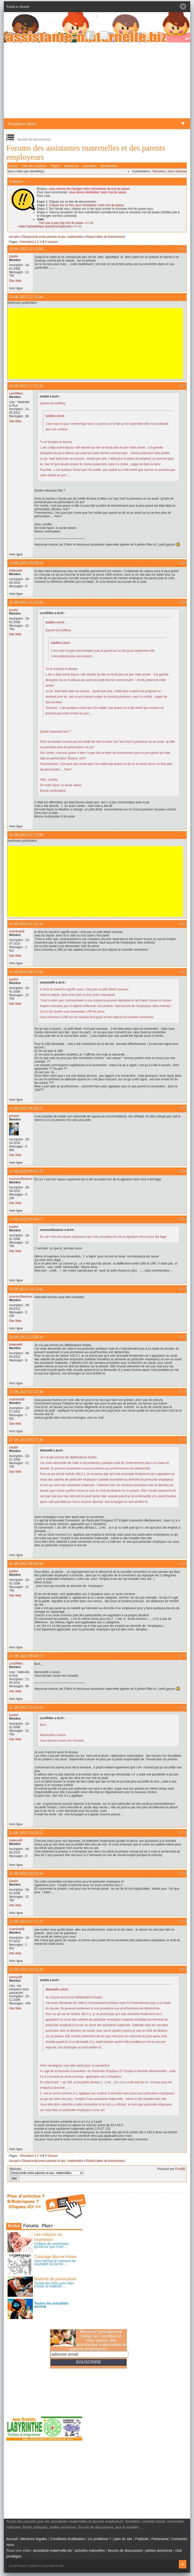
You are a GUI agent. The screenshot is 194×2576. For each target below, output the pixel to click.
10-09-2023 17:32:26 (26, 386)
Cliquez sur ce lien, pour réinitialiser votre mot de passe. (86, 205)
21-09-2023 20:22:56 (26, 1873)
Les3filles (16, 393)
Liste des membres (34, 166)
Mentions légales (34, 2539)
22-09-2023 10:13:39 (26, 1969)
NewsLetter (104, 35)
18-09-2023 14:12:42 (26, 1289)
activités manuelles (90, 2550)
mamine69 (17, 931)
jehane (14, 1116)
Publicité (142, 2539)
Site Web (15, 281)
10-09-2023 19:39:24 (26, 563)
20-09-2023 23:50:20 (26, 1337)
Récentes (158, 171)
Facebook (90, 35)
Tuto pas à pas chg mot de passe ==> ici (66, 223)
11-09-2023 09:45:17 (26, 1219)
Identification (108, 166)
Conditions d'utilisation (67, 2539)
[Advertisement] (97, 80)
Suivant (52, 242)
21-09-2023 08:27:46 (26, 1440)
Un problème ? (99, 2539)
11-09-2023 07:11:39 (26, 924)
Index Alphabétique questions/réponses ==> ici (49, 226)
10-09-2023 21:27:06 (26, 602)
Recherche (71, 166)
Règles (55, 166)
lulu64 (13, 256)
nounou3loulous (20, 1179)
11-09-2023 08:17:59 (26, 972)
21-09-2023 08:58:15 (26, 1656)
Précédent (27, 242)
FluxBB (180, 2169)
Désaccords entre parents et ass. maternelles (52, 237)
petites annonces (159, 2550)
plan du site (123, 2539)
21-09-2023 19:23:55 (26, 1833)
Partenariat (159, 2539)
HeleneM (15, 570)
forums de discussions (125, 2550)
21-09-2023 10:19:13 (26, 1707)
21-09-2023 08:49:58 (26, 1563)
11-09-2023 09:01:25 (26, 1171)
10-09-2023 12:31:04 (26, 249)
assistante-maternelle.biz (52, 2550)
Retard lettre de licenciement (105, 237)
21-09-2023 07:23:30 (26, 1392)
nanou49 (15, 1977)
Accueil (12, 166)
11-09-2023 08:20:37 (26, 1108)
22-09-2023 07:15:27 (26, 1921)
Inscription (89, 166)
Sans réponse (177, 171)
